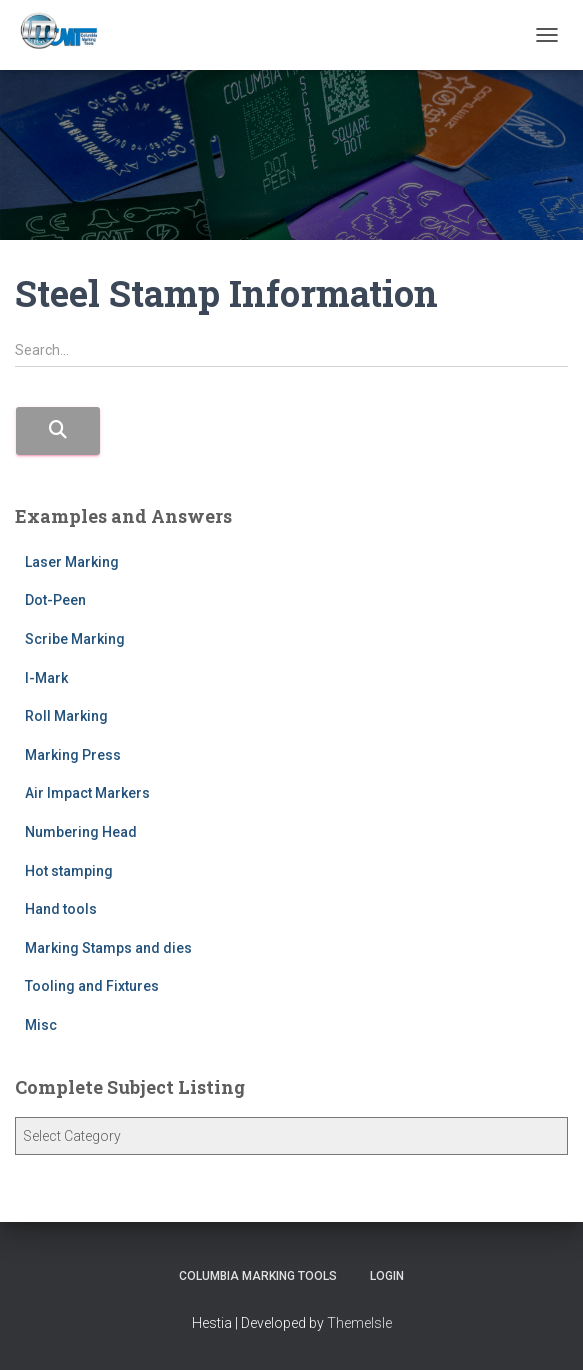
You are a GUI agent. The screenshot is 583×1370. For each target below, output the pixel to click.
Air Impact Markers (87, 793)
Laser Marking (72, 562)
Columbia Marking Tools (258, 1276)
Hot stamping (69, 871)
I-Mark (46, 678)
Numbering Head (81, 832)
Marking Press (73, 755)
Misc (41, 1025)
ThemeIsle (359, 1323)
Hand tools (61, 909)
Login (387, 1276)
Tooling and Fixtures (92, 986)
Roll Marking (66, 716)
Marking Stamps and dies (108, 948)
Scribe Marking (75, 639)
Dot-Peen (55, 600)
